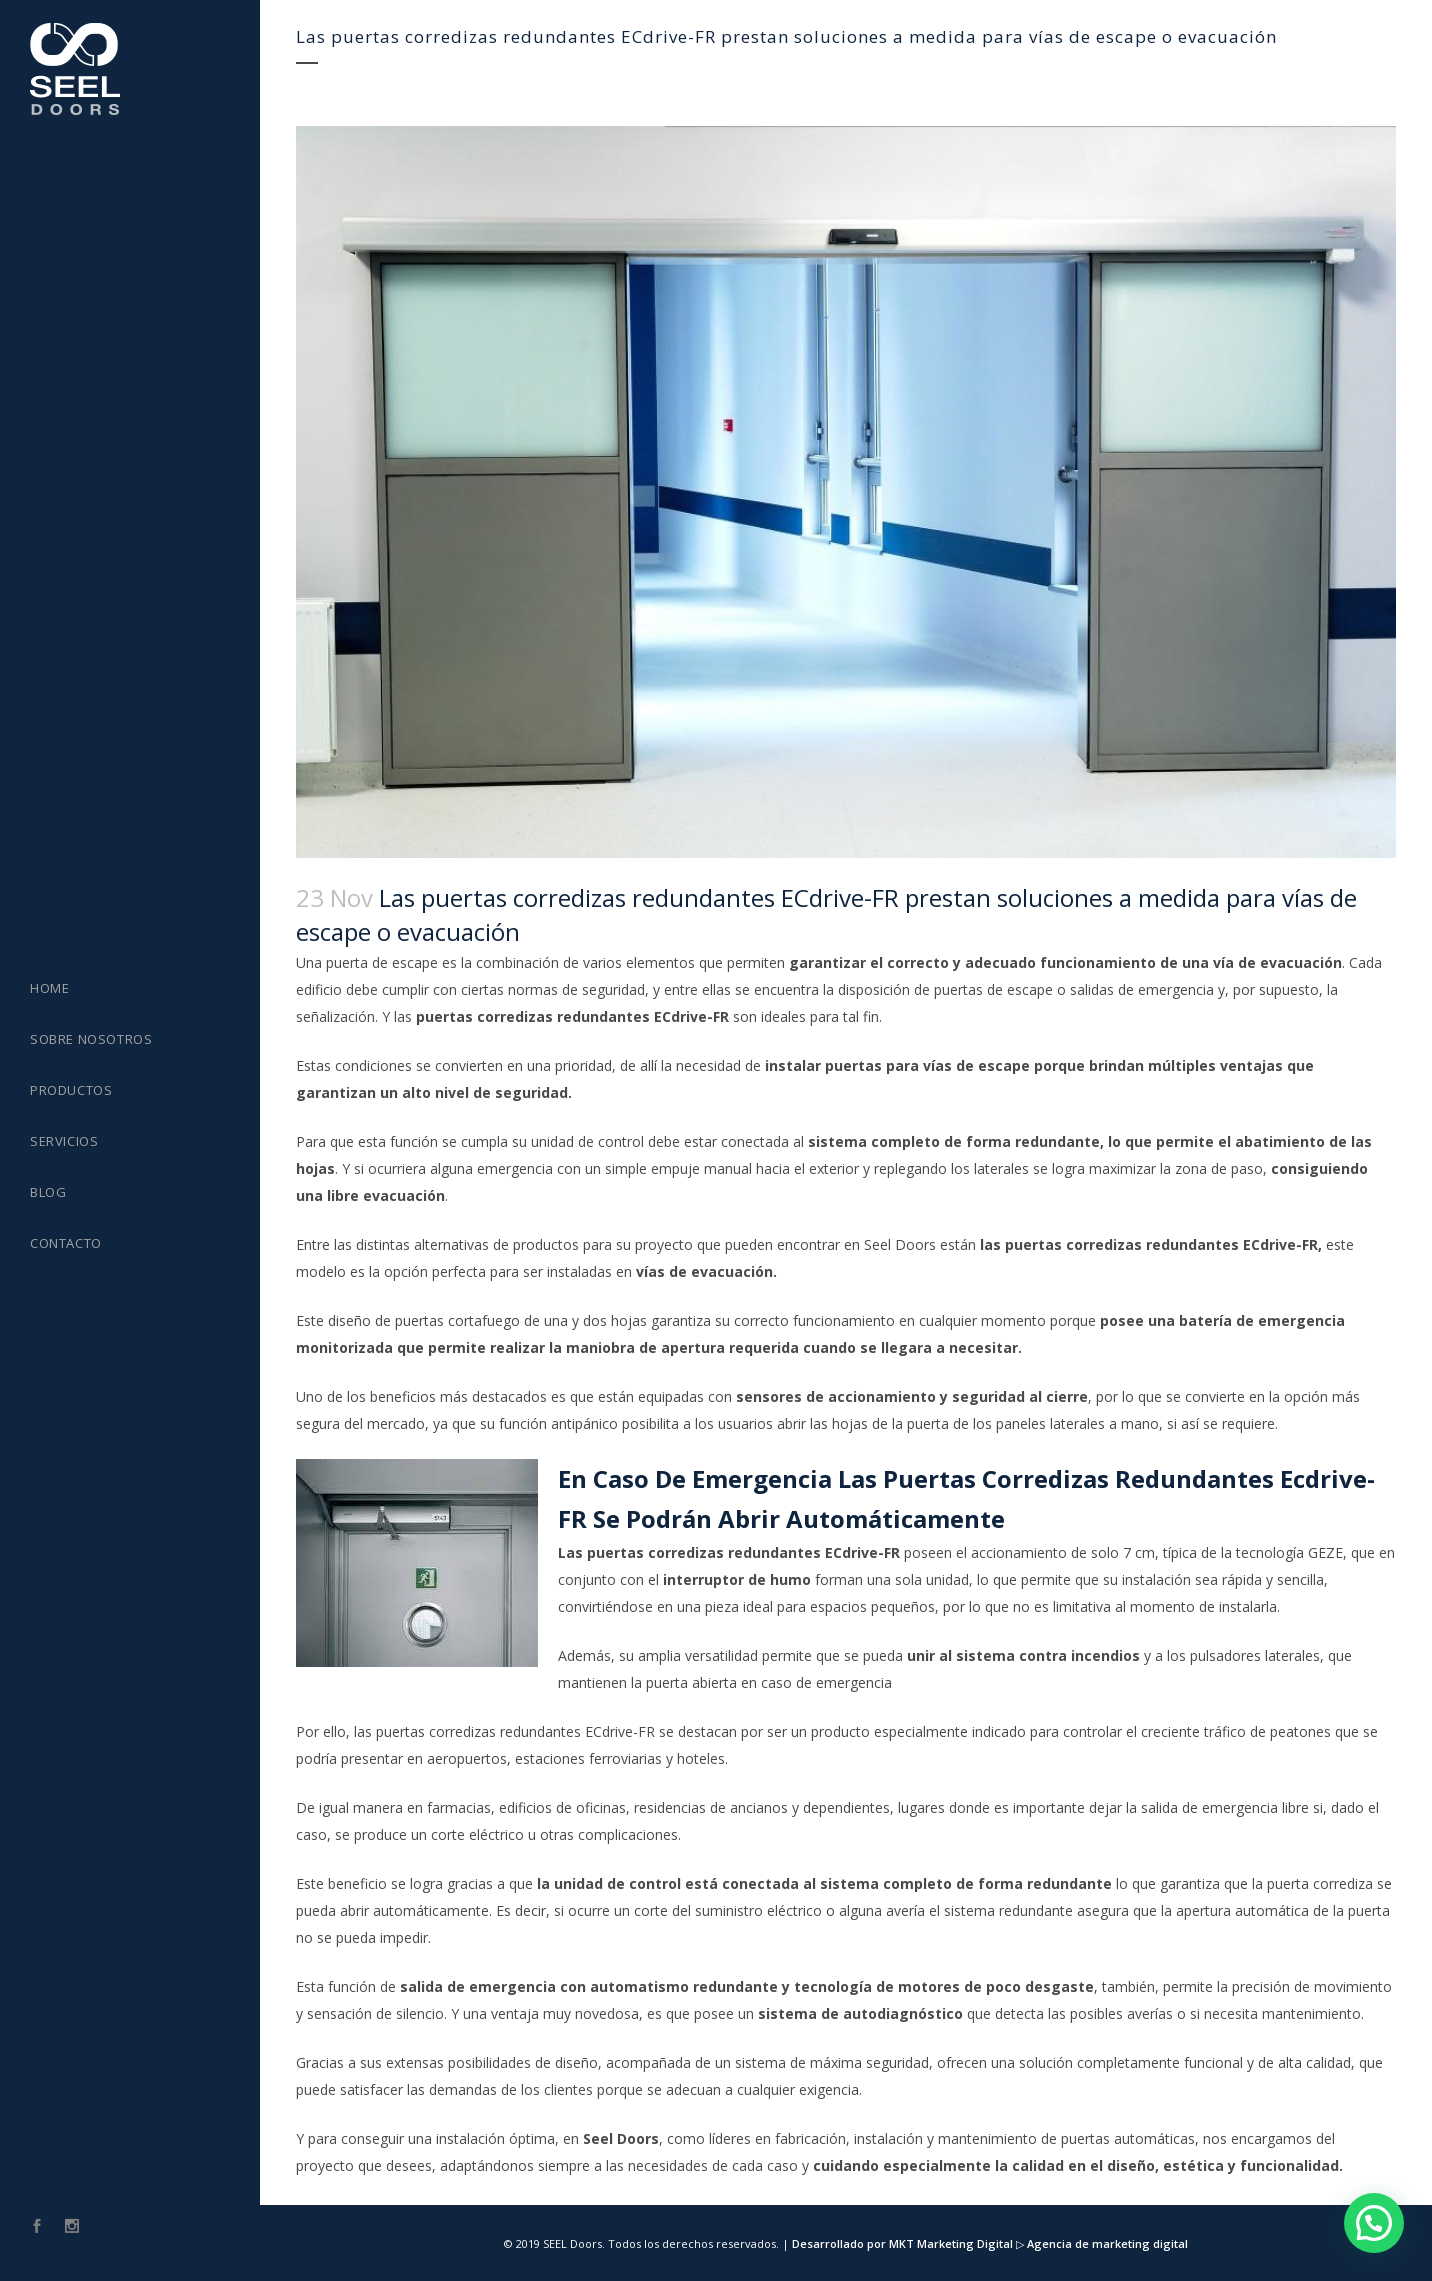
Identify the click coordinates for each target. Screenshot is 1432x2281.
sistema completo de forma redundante (954, 1141)
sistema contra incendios (1048, 1655)
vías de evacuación (704, 1271)
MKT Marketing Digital (951, 2243)
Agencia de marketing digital (1106, 2243)
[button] (1374, 2223)
